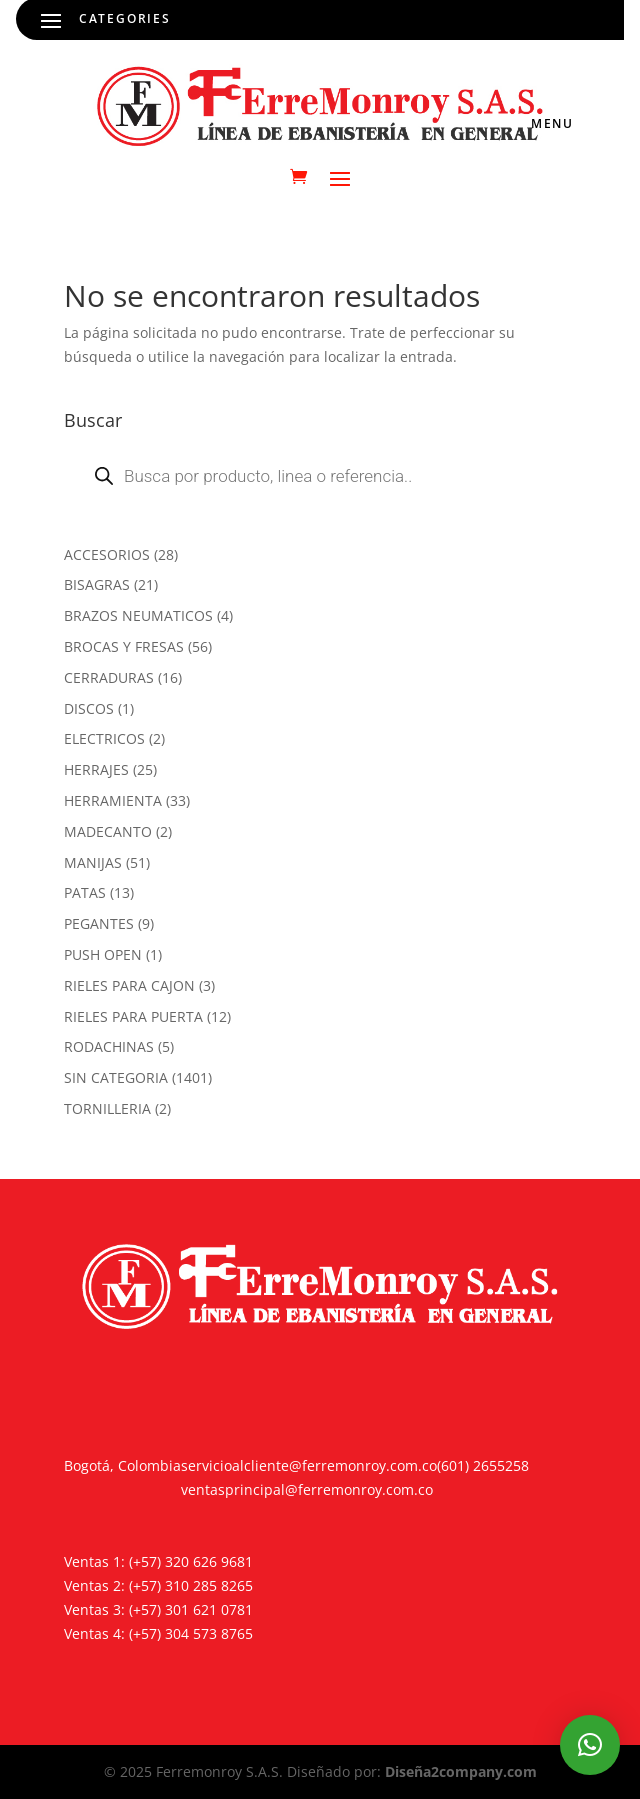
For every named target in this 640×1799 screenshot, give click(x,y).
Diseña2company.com (461, 1771)
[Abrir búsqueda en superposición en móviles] (320, 476)
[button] (590, 1745)
